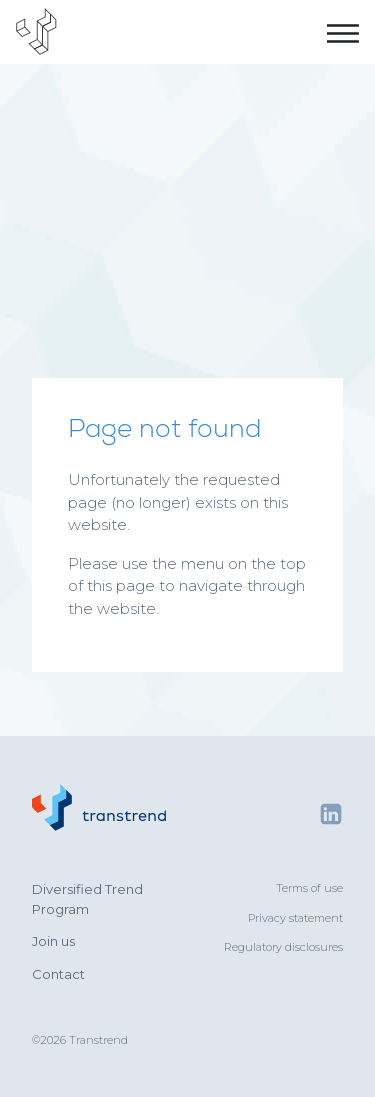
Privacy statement (295, 918)
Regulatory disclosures (283, 947)
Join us (53, 941)
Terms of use (309, 888)
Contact (58, 974)
